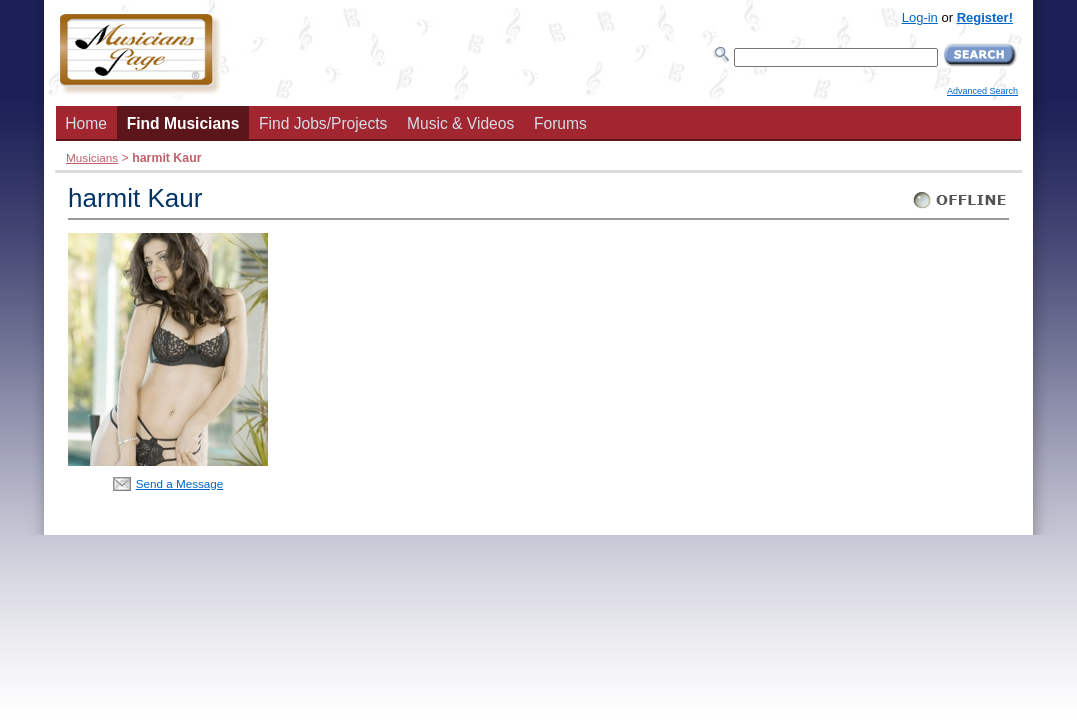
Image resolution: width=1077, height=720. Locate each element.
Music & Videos (460, 123)
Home (86, 123)
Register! (985, 17)
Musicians (92, 157)
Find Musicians (183, 123)
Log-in (920, 17)
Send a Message (180, 483)
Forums (560, 123)
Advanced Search (982, 91)
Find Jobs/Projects (323, 123)
